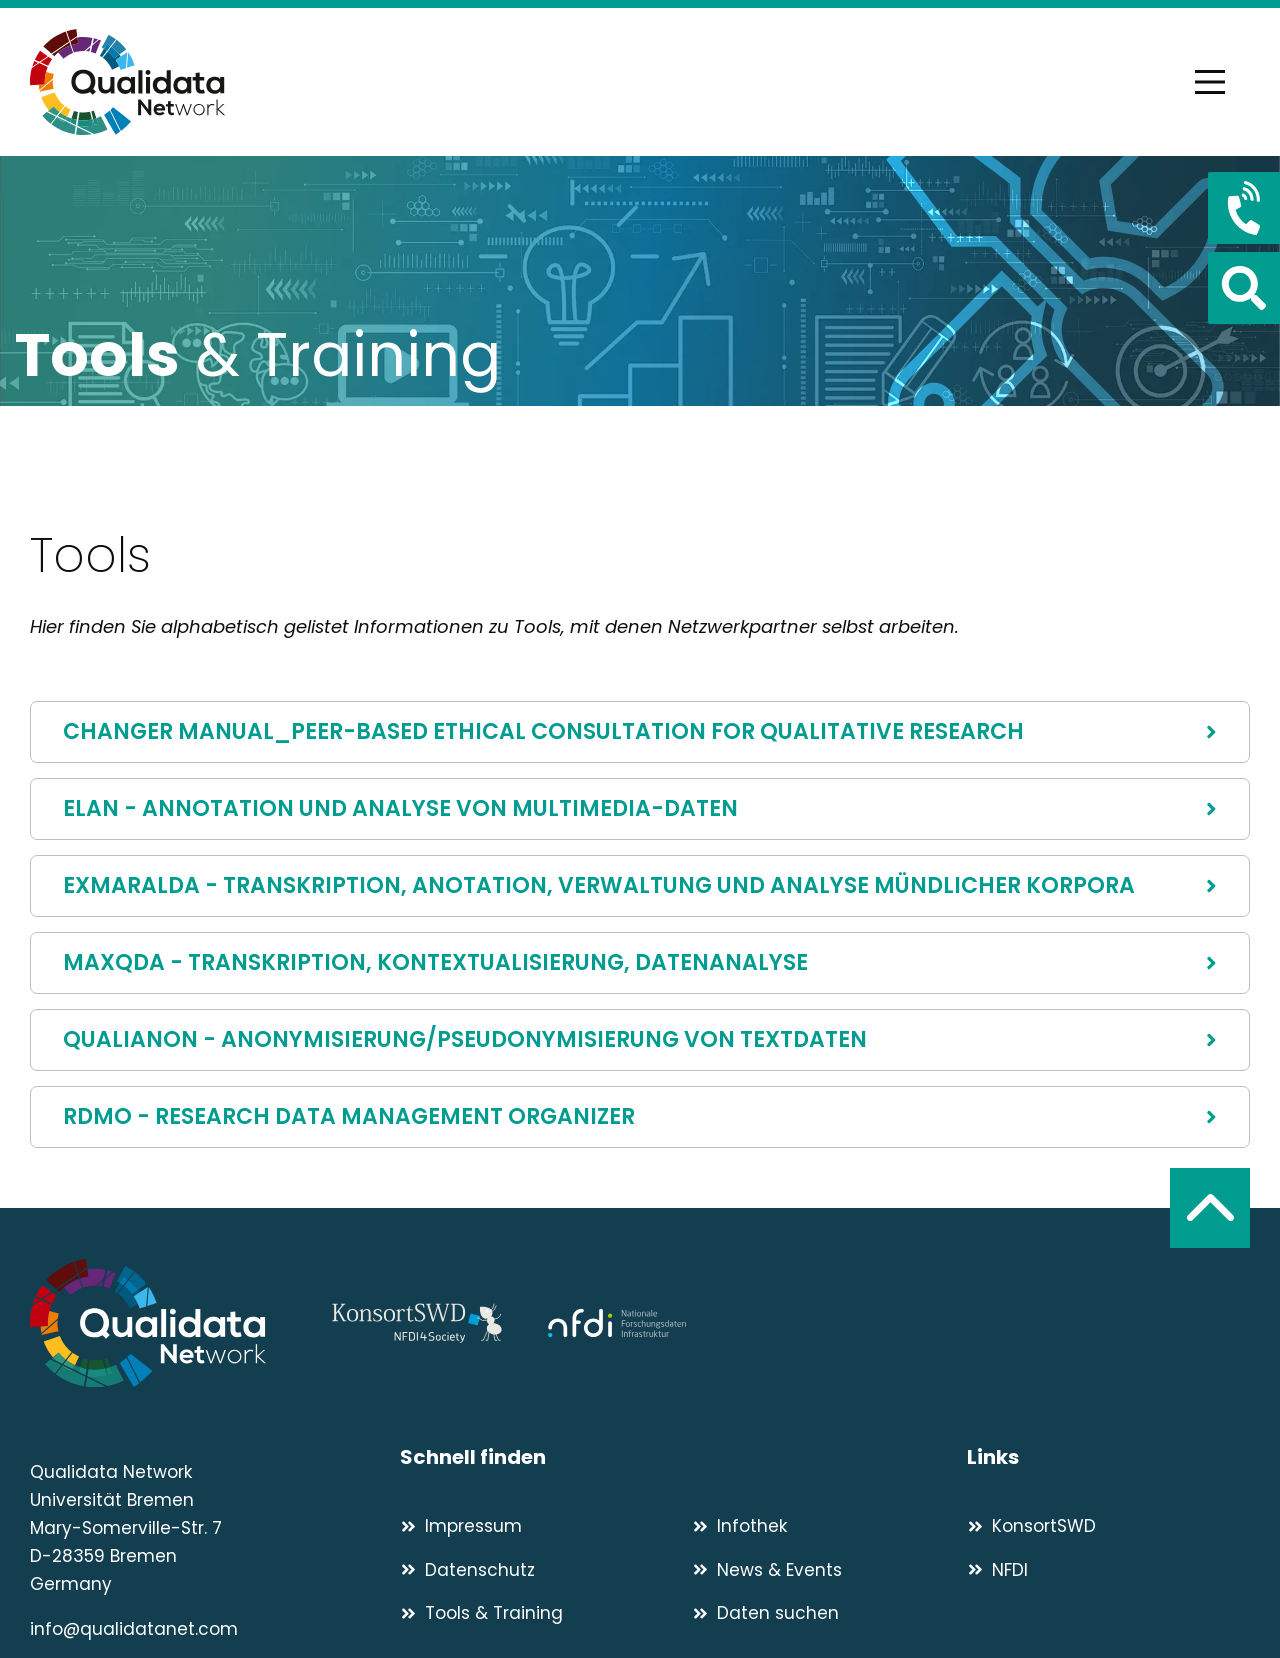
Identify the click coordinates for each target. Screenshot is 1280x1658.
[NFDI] (1108, 1570)
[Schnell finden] (683, 1457)
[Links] (1108, 1457)
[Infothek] (829, 1526)
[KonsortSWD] (1108, 1526)
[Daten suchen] (829, 1613)
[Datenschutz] (537, 1570)
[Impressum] (537, 1526)
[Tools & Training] (537, 1613)
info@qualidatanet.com (134, 1629)
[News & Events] (829, 1570)
